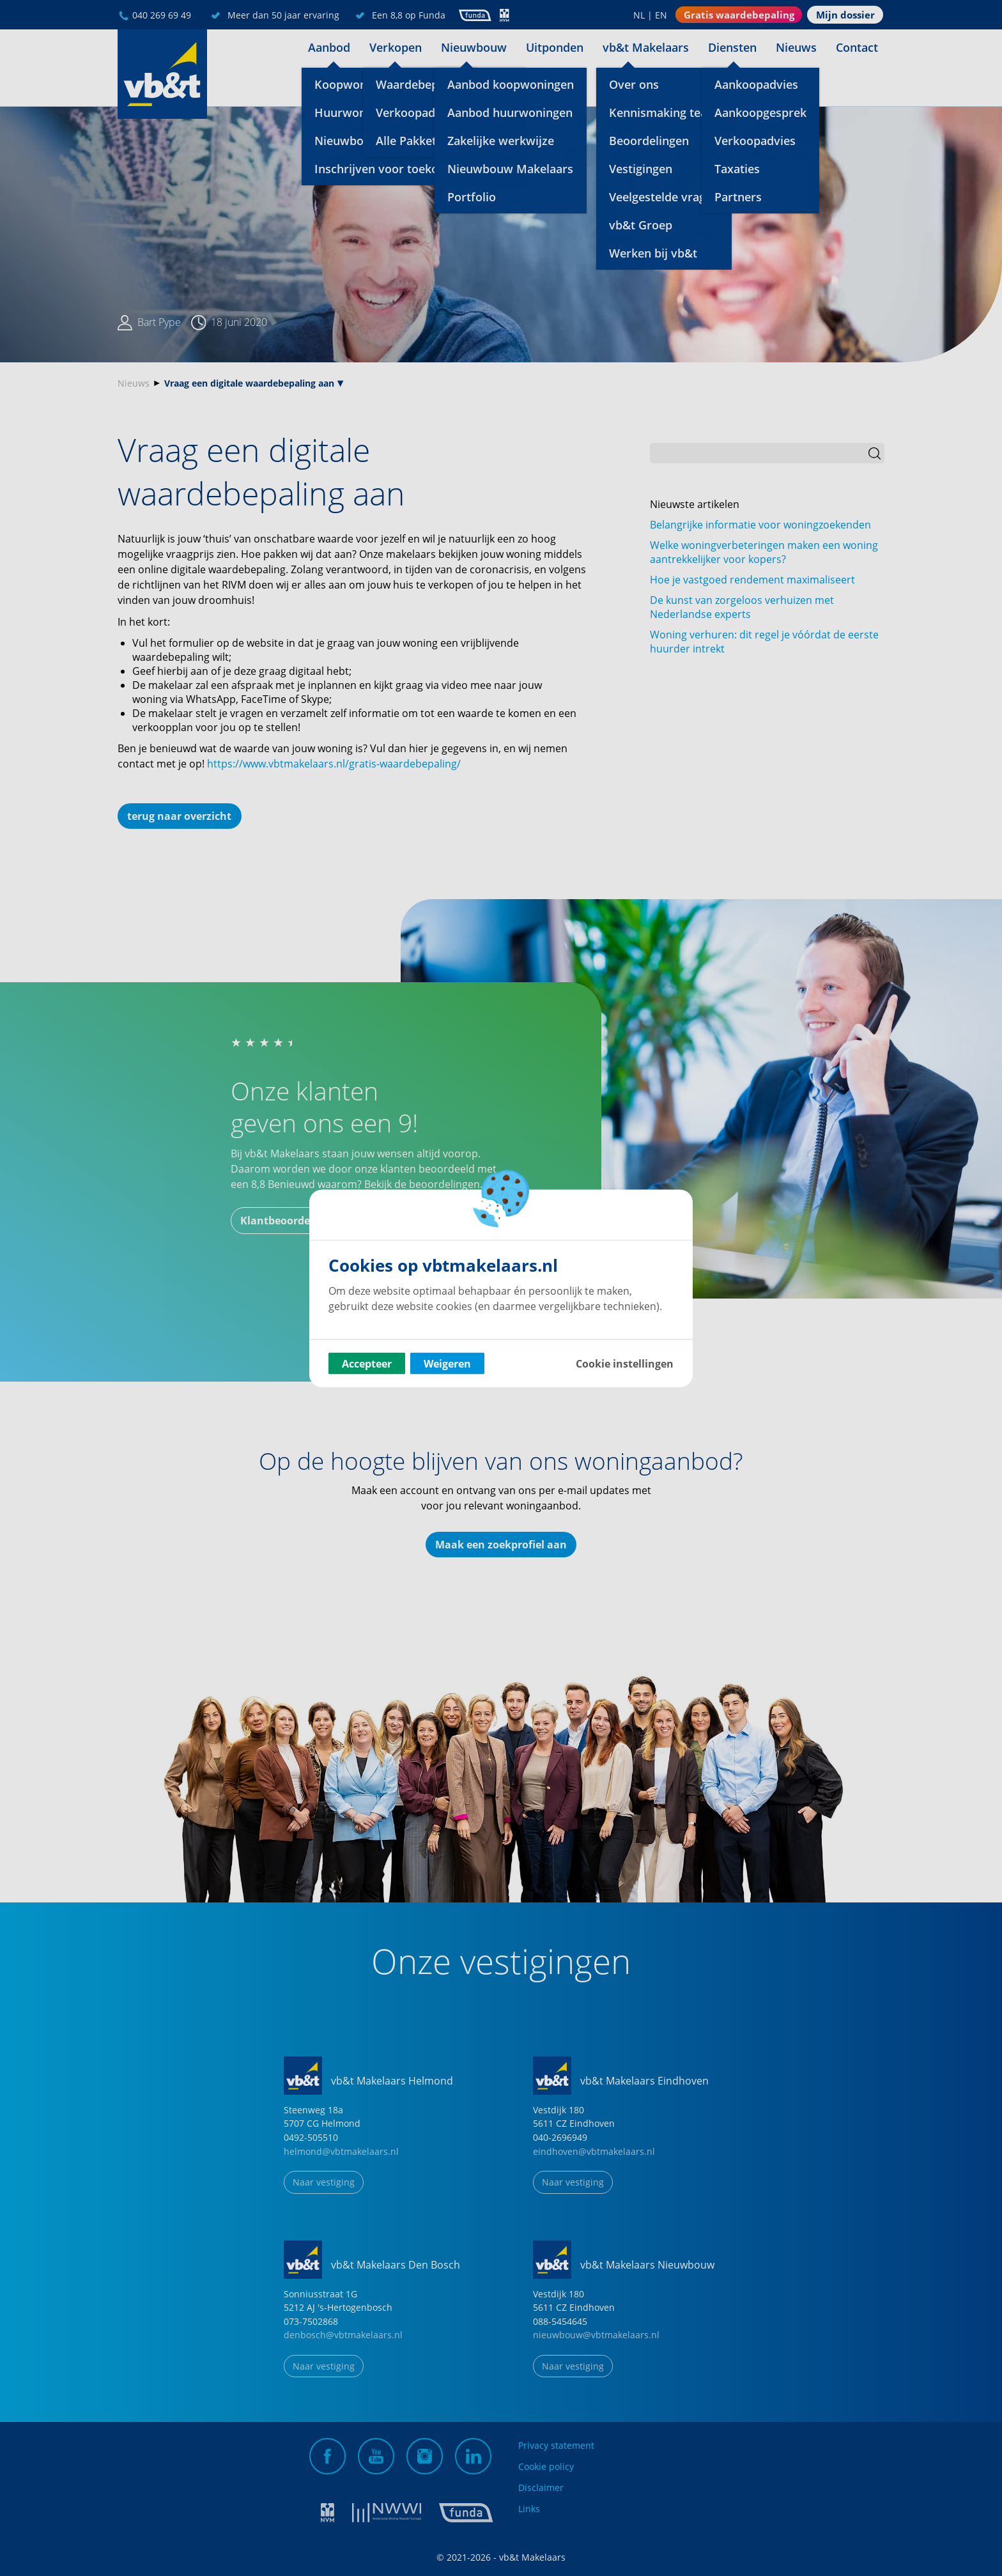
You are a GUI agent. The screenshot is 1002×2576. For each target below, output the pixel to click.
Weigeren (447, 1363)
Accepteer (367, 1363)
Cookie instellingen (625, 1363)
